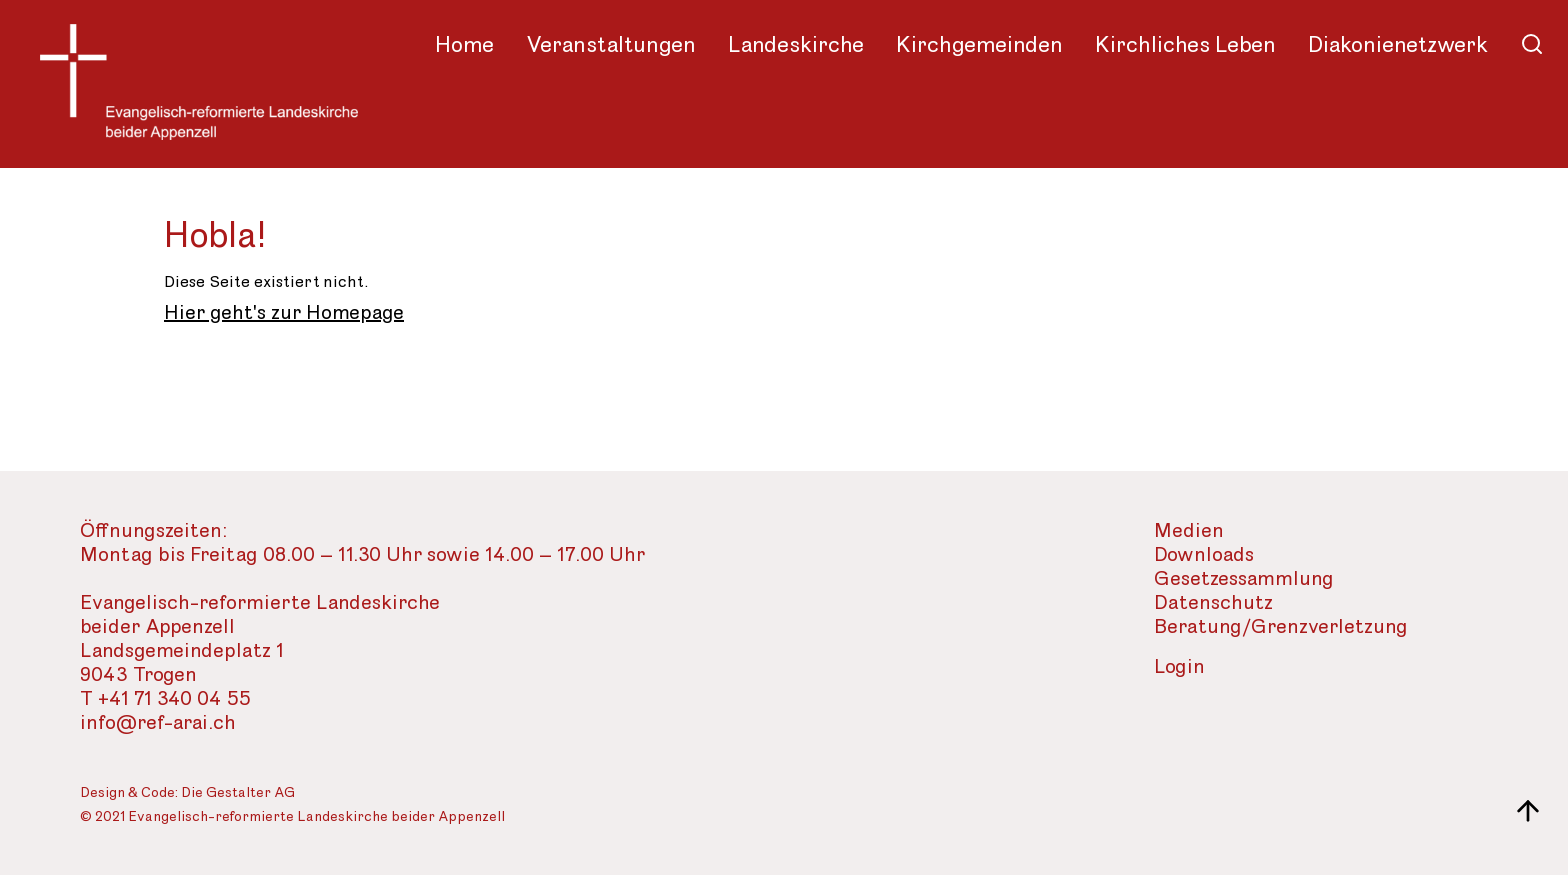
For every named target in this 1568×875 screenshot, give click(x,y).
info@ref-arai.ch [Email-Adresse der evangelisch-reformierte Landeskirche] (158, 723)
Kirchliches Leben (1185, 45)
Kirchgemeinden (979, 45)
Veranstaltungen (611, 45)
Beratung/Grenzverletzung (1281, 627)
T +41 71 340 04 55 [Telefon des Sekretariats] (165, 699)
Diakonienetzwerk (1398, 45)
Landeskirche (796, 45)
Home (464, 45)
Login (1179, 667)
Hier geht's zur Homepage (284, 313)
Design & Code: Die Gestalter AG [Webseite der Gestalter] (187, 793)
